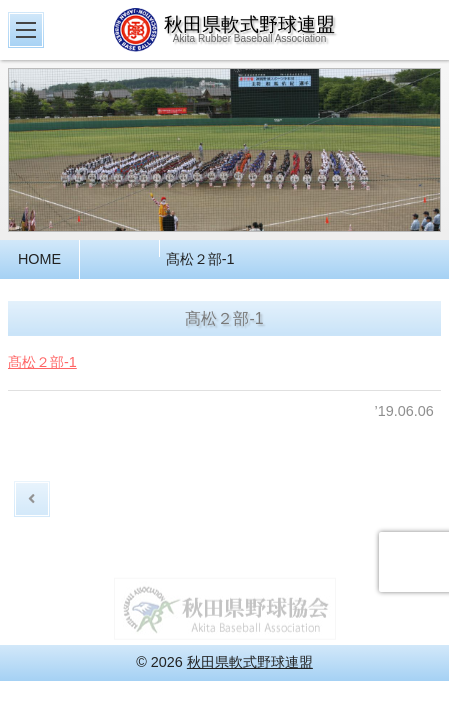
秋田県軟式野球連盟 (250, 662)
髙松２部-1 (42, 367)
